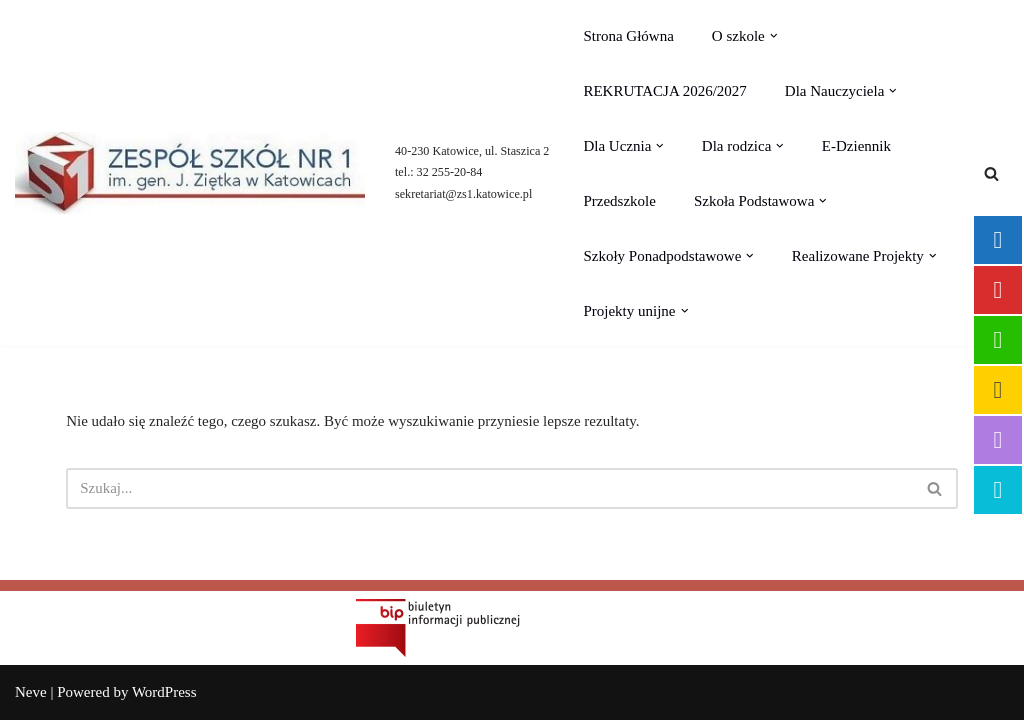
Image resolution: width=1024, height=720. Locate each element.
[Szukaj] (991, 173)
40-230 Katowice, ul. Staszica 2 (472, 151)
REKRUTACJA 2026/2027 (664, 91)
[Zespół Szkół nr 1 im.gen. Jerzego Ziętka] (190, 173)
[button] (774, 36)
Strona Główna (628, 36)
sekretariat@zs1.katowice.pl (463, 194)
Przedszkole (619, 201)
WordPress (164, 692)
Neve (31, 692)
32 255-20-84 (450, 172)
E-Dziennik (856, 146)
